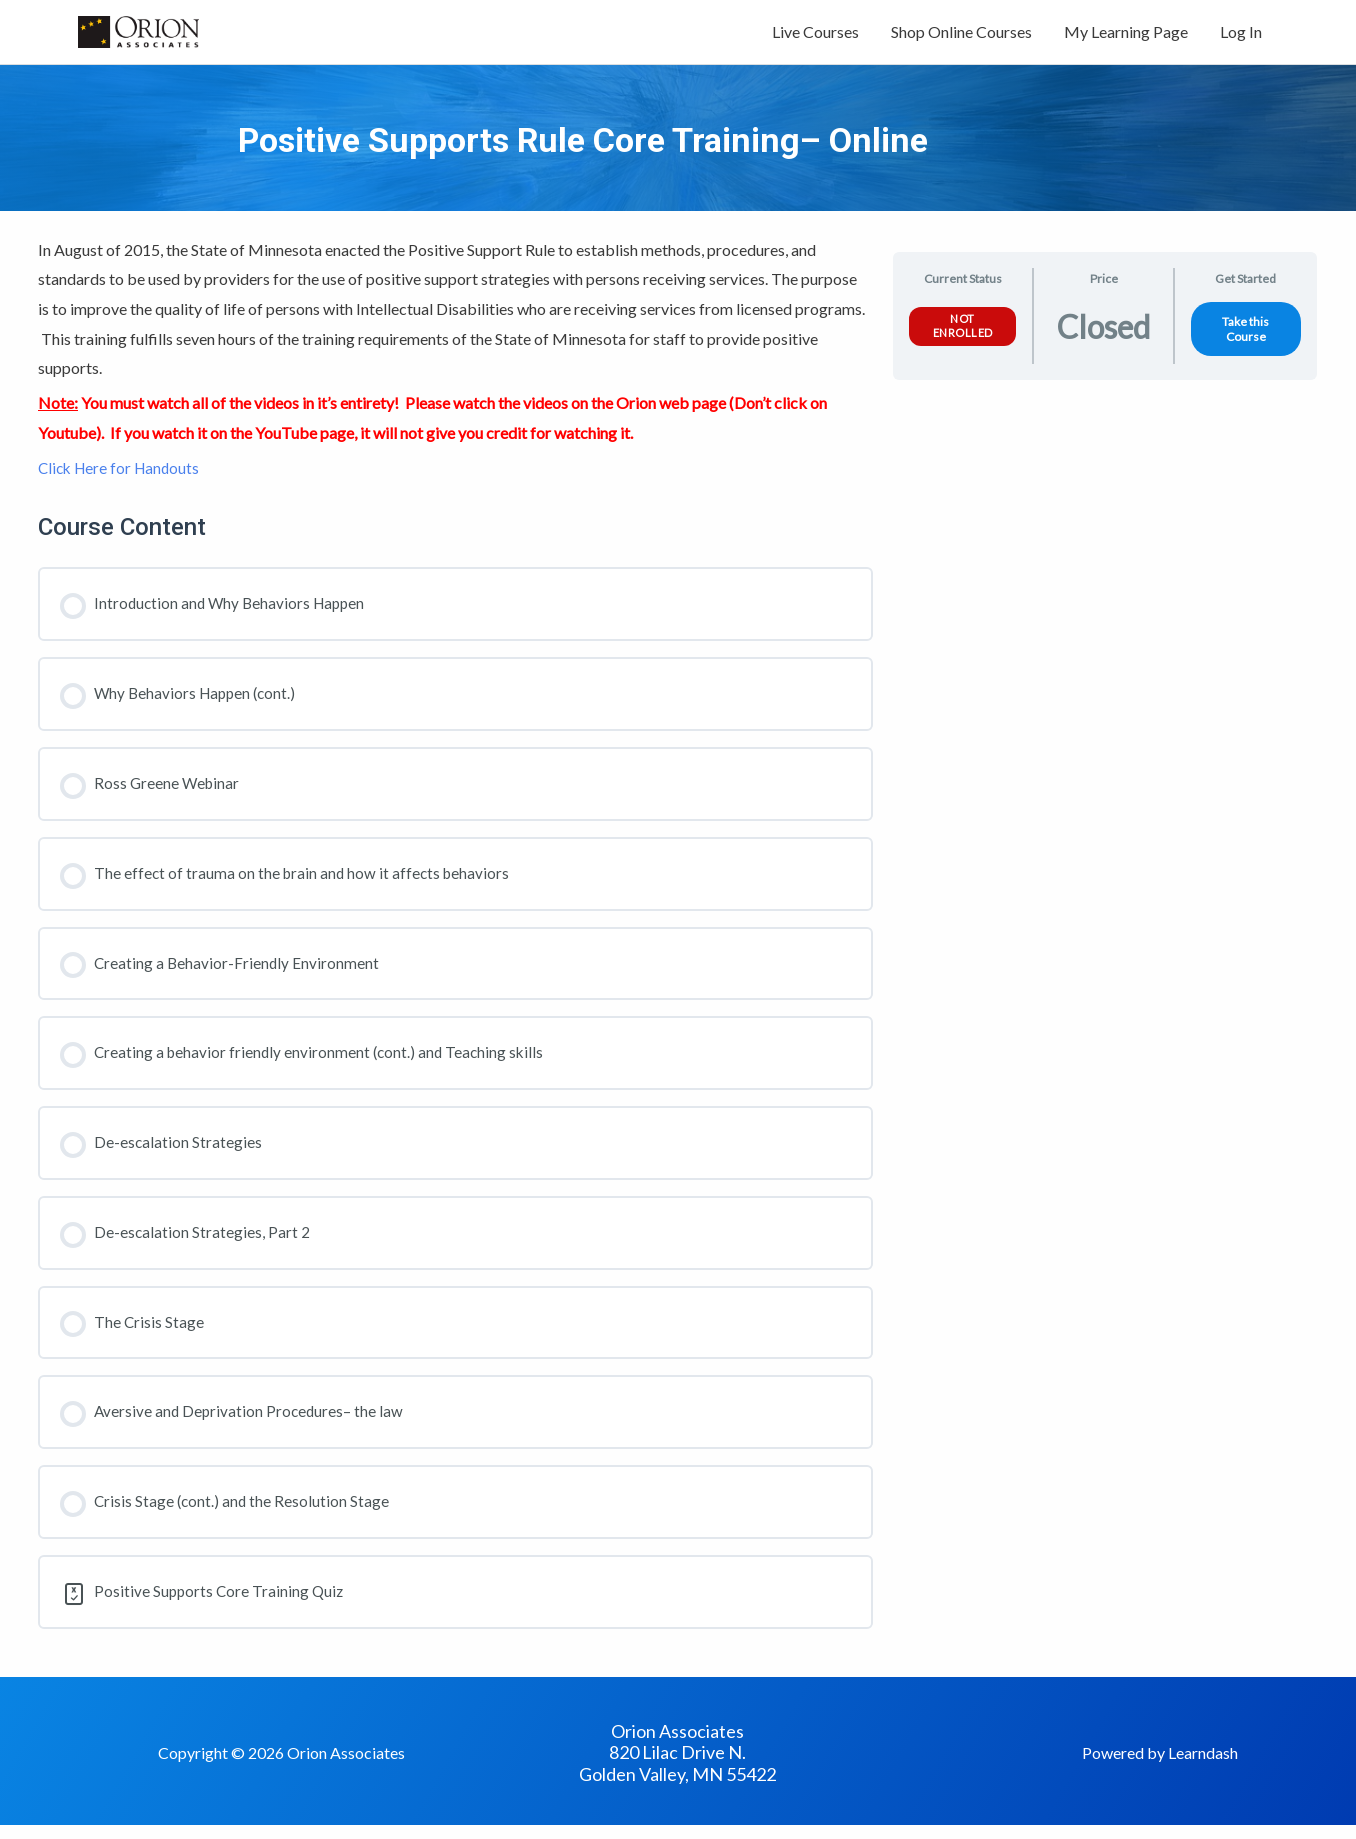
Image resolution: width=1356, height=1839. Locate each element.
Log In (1241, 37)
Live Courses (815, 37)
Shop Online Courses (961, 37)
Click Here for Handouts (122, 478)
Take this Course (1245, 340)
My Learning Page (1126, 37)
